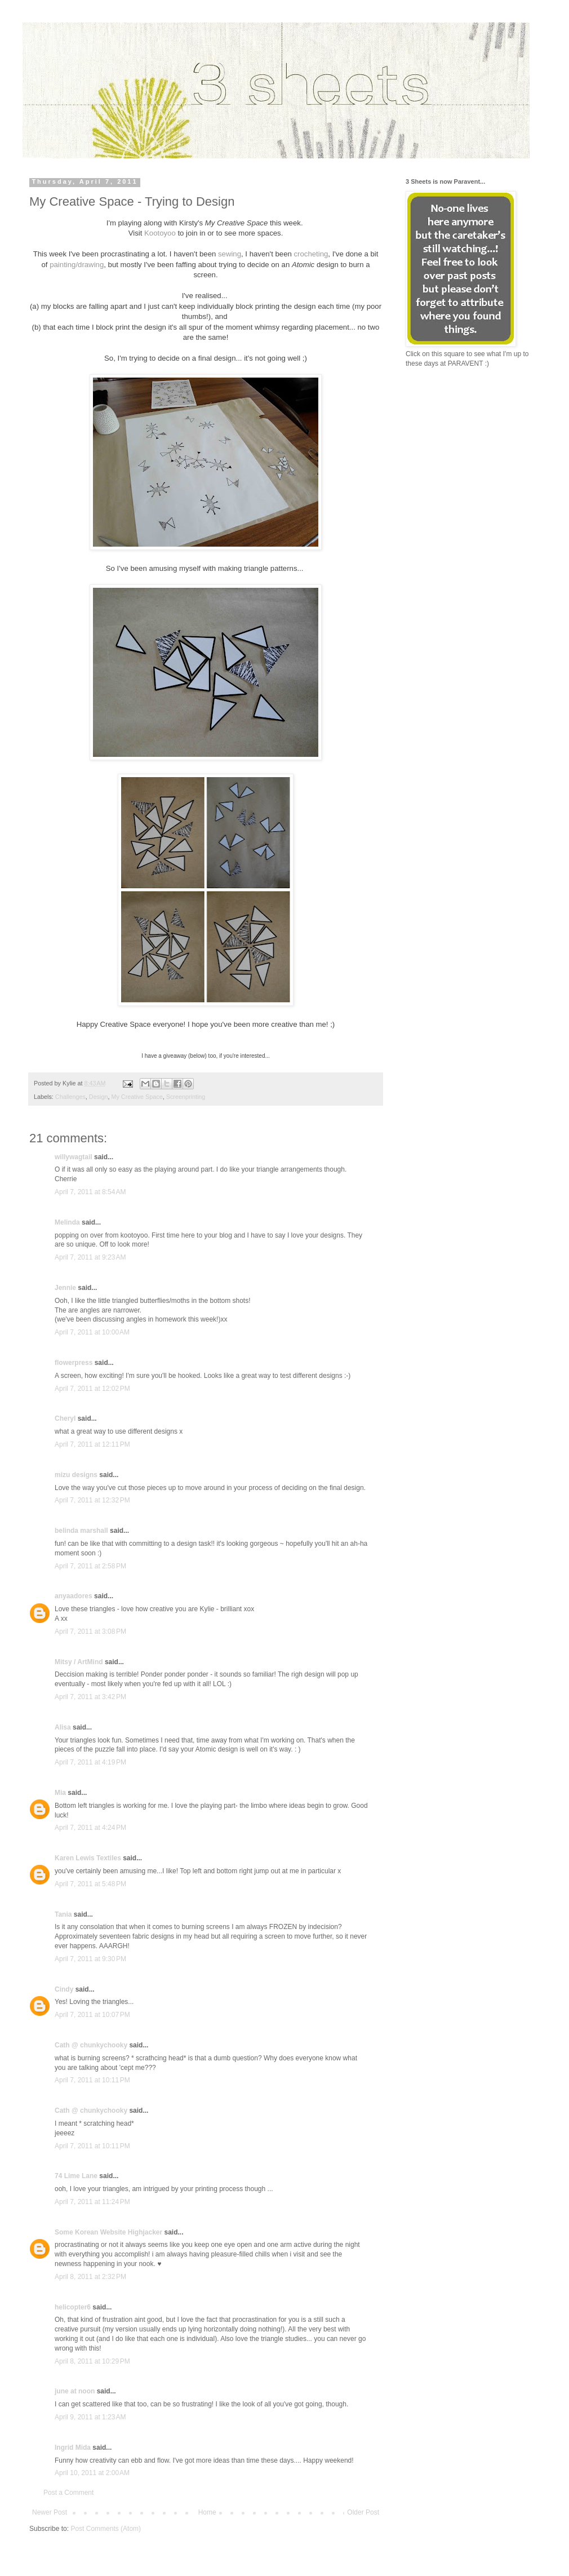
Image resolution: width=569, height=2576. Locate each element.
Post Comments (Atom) (105, 2529)
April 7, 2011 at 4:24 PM (90, 1828)
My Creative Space (136, 1096)
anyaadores (73, 1596)
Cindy (64, 1989)
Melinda (67, 1222)
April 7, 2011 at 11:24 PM (92, 2202)
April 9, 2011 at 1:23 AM (90, 2417)
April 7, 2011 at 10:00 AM (92, 1332)
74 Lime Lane (76, 2176)
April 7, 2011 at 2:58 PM (90, 1566)
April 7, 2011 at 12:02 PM (92, 1389)
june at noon (75, 2391)
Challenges (70, 1096)
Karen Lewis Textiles (88, 1858)
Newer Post (49, 2512)
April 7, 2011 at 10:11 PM (92, 2080)
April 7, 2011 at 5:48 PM (90, 1884)
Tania (63, 1914)
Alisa (63, 1727)
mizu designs (76, 1475)
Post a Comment (68, 2493)
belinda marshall (81, 1531)
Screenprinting (186, 1096)
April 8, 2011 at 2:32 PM (90, 2277)
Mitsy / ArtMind (79, 1662)
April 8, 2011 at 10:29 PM (92, 2361)
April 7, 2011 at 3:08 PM (90, 1631)
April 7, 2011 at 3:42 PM (90, 1697)
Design (98, 1096)
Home (207, 2512)
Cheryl (65, 1418)
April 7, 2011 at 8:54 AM (90, 1192)
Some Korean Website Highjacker (108, 2232)
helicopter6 (73, 2307)
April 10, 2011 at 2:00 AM (92, 2473)
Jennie (65, 1288)
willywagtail (73, 1157)
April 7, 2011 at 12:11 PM (92, 1444)
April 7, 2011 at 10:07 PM (92, 2015)
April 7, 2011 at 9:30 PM (90, 1959)
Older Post (363, 2512)
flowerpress (73, 1363)
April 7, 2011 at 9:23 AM (90, 1257)
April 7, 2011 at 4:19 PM (90, 1762)
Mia (60, 1793)
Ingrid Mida (73, 2447)
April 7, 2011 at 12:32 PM (92, 1500)
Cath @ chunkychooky (91, 2045)
